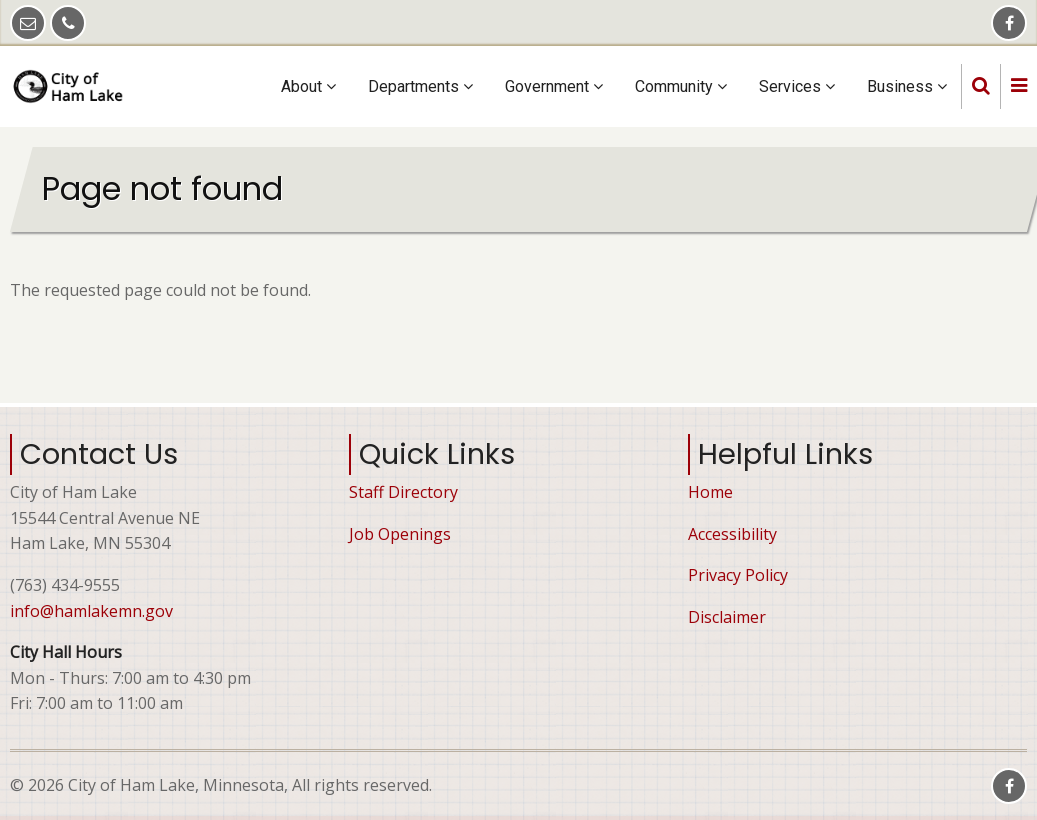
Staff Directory (403, 492)
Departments (420, 86)
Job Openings (400, 534)
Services (797, 86)
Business (907, 86)
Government (554, 86)
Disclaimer (727, 617)
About (308, 86)
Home (710, 492)
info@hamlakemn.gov (91, 611)
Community (681, 86)
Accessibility (732, 534)
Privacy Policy (738, 575)
